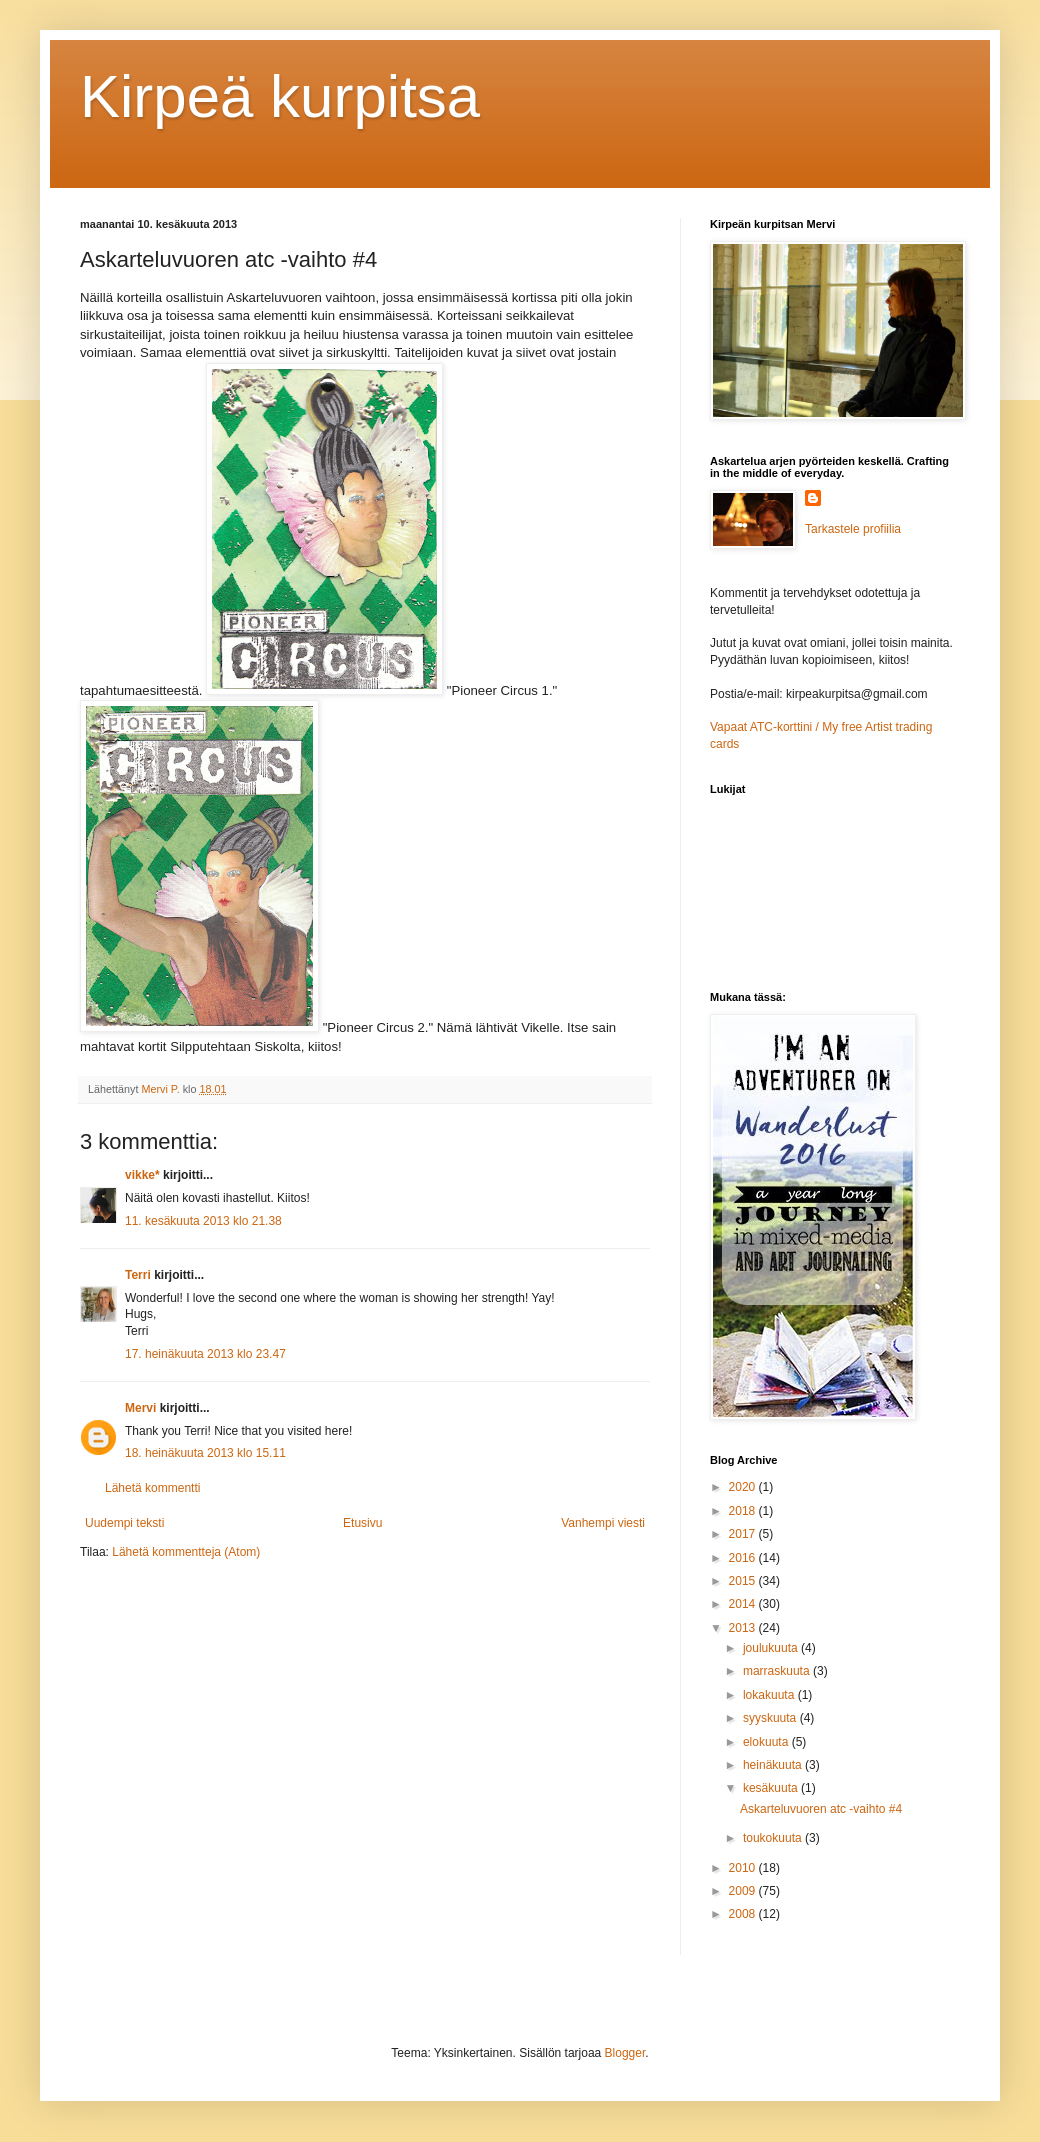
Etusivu (362, 1523)
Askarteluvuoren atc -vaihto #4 (821, 1809)
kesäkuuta (772, 1788)
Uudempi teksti (124, 1523)
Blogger (625, 2053)
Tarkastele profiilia (853, 529)
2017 (744, 1534)
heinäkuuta (774, 1765)
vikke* (142, 1175)
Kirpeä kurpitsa (280, 96)
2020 (744, 1487)
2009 (744, 1891)
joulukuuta (772, 1648)
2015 (744, 1581)
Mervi (140, 1408)
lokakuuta (770, 1695)
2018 (744, 1511)
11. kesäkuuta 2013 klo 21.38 (203, 1221)
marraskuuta (778, 1671)
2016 (744, 1558)
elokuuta (767, 1742)
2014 (744, 1604)
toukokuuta (774, 1838)
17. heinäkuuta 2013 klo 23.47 (205, 1354)
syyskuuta (771, 1718)
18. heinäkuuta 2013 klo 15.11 (205, 1453)
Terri (138, 1275)
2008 (744, 1914)
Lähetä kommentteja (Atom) (186, 1552)
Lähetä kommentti (152, 1488)
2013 (744, 1628)
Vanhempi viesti (603, 1523)
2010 (744, 1868)
